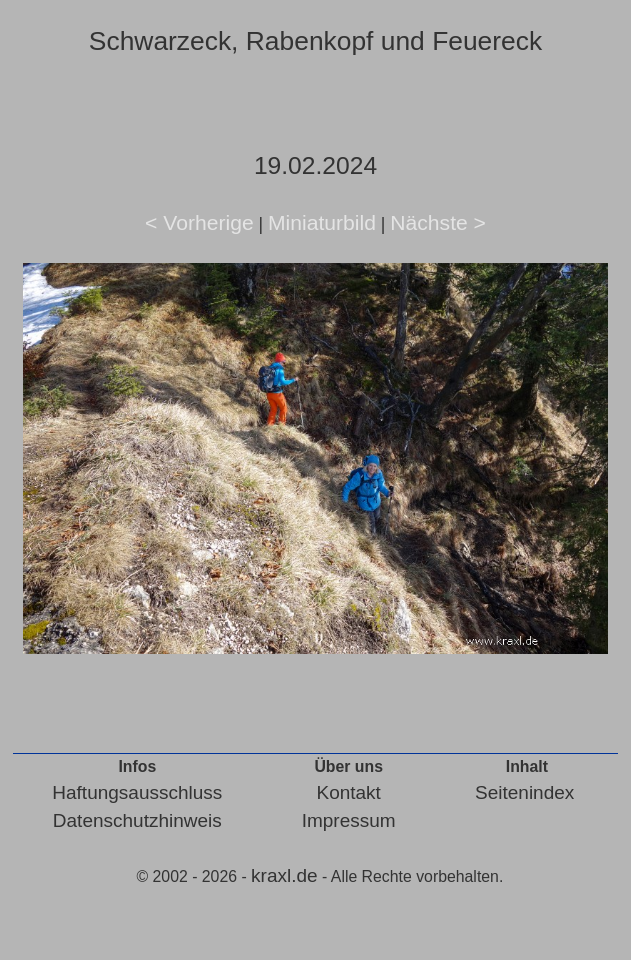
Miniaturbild (322, 222)
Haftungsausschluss (137, 792)
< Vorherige (199, 222)
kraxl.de (284, 875)
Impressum (349, 820)
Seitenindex (524, 792)
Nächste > (438, 222)
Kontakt (348, 792)
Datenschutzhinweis (137, 820)
